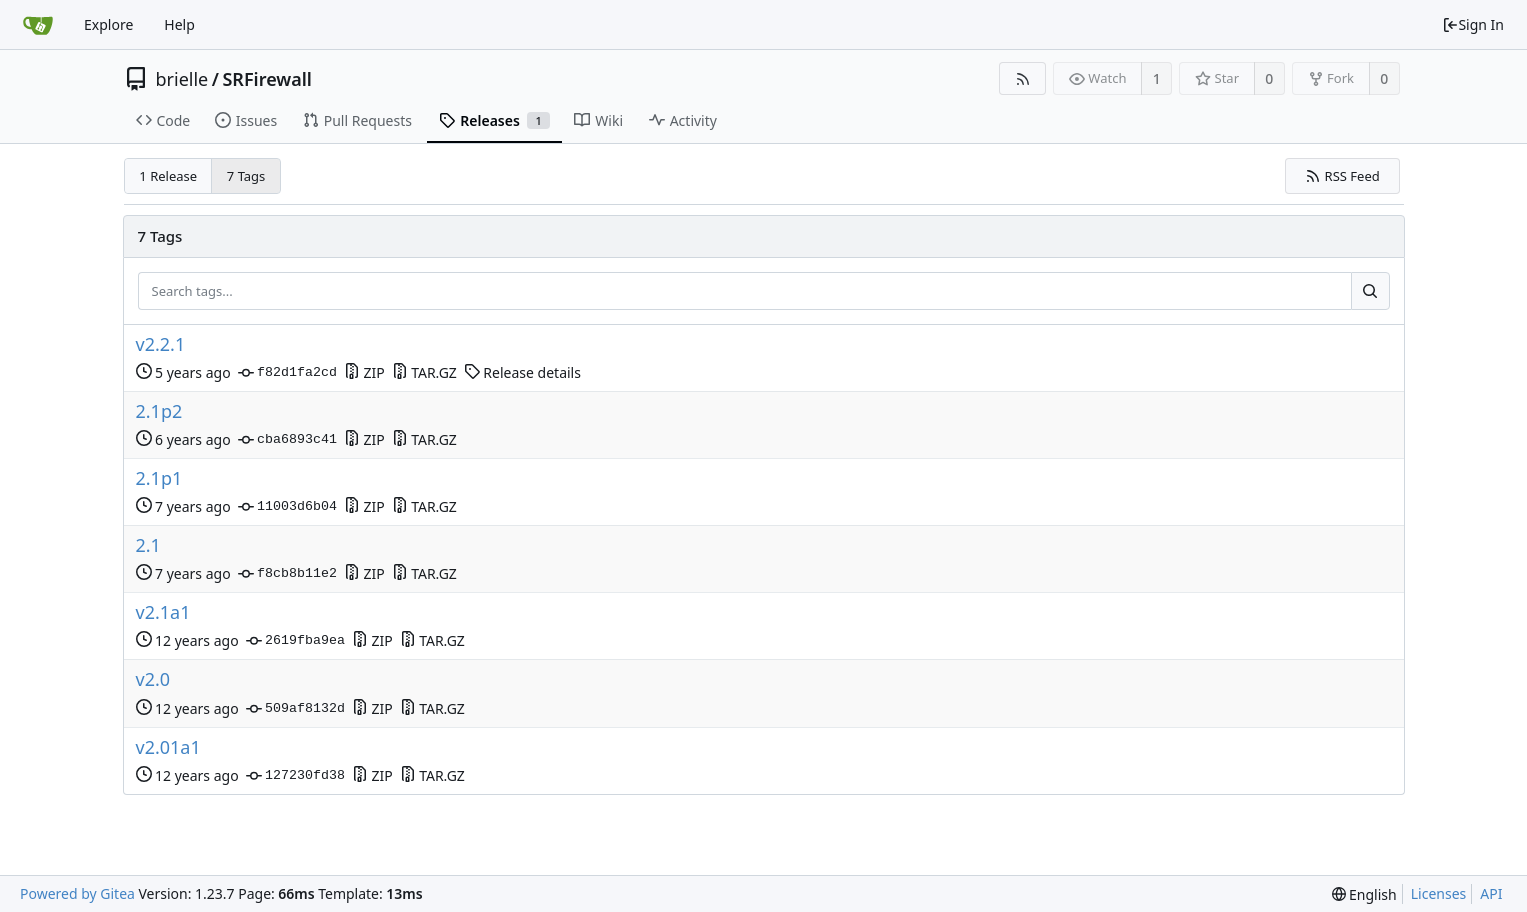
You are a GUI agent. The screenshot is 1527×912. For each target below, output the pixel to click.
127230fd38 (295, 776)
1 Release (168, 176)
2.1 (148, 545)
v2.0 (153, 679)
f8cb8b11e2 (287, 574)
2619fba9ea (295, 641)
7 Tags (246, 176)
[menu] (1364, 894)
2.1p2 (159, 411)
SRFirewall (267, 79)
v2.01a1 (168, 747)
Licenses (1439, 893)
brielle (182, 79)
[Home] (38, 25)
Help (179, 24)
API (1491, 893)
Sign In (1473, 24)
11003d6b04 (287, 507)
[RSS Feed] (1022, 78)
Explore (108, 24)
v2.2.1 (161, 344)
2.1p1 (159, 478)
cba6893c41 (287, 440)
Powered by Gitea (77, 893)
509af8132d (295, 709)
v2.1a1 (163, 612)
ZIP (364, 372)
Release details (522, 372)
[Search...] (1370, 291)
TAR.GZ (424, 372)
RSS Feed (1342, 176)
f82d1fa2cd (287, 373)
